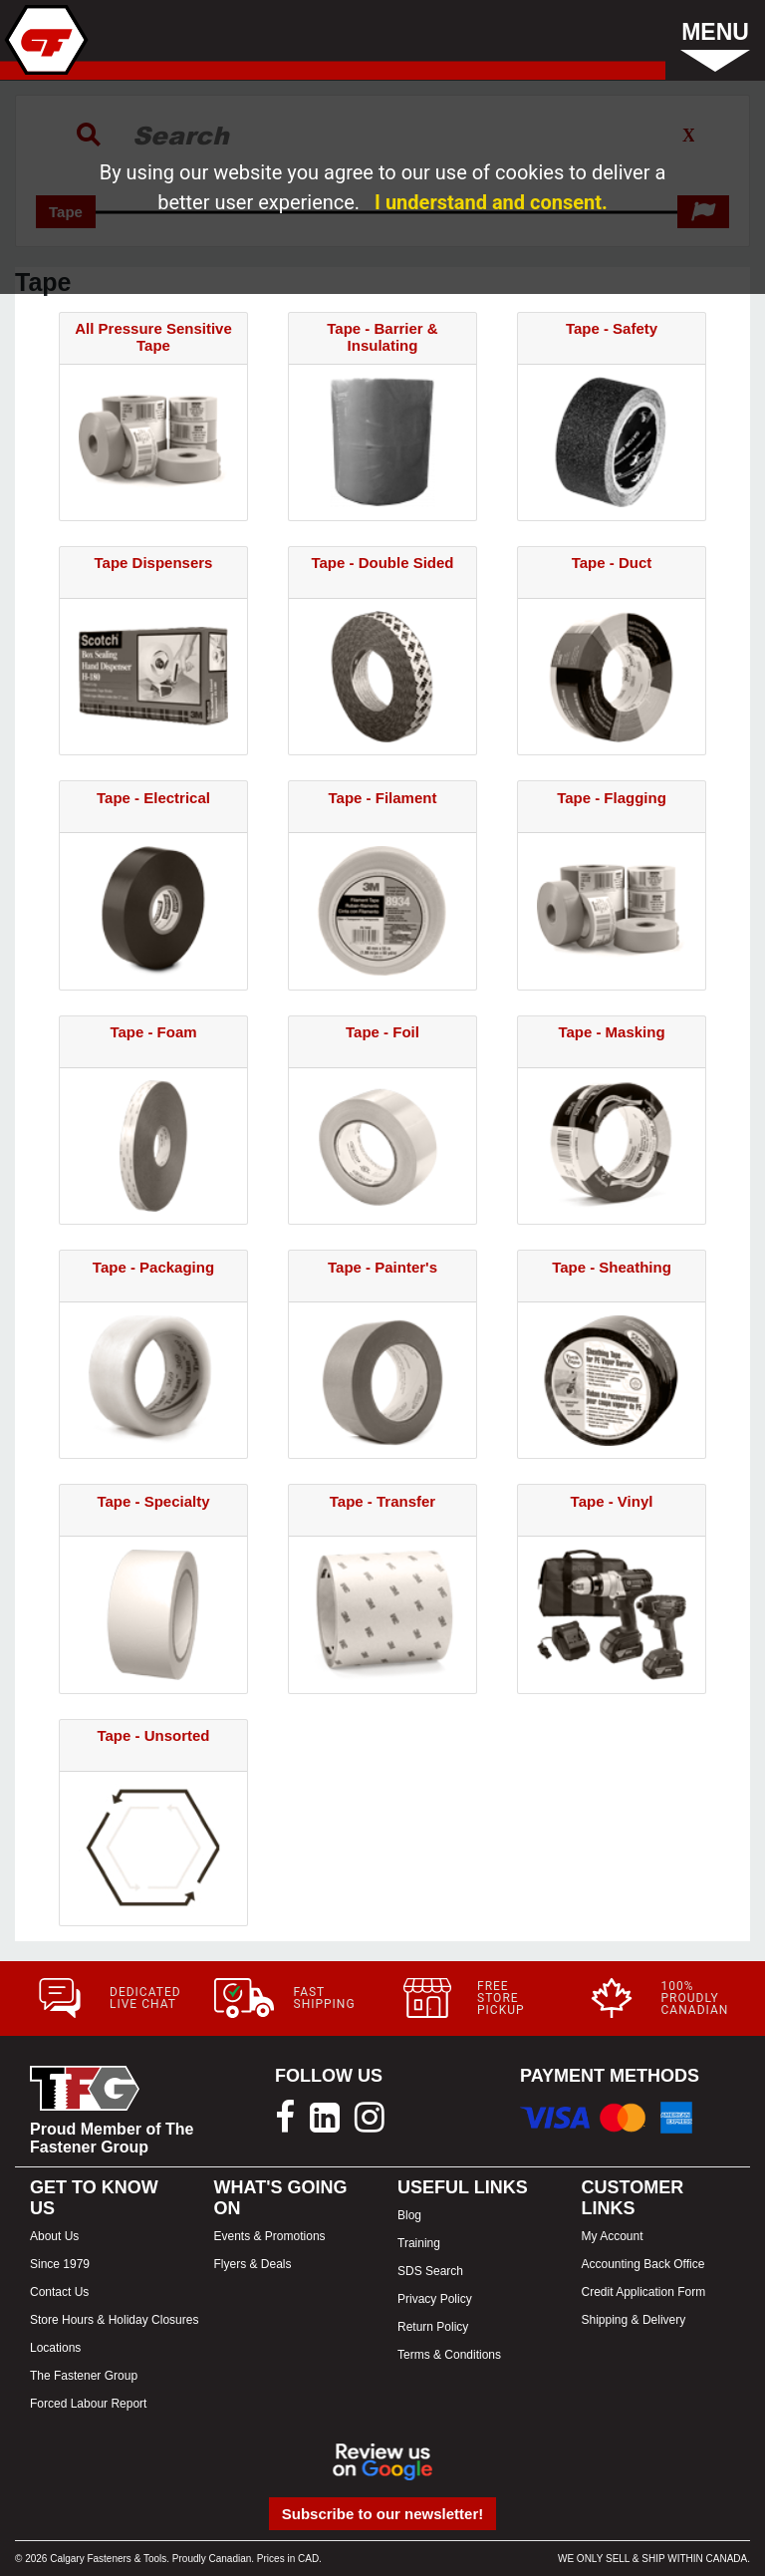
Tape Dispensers (154, 562)
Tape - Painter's (382, 1267)
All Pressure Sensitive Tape (153, 337)
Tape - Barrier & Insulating (382, 337)
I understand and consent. (491, 202)
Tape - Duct (612, 562)
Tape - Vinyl (612, 1501)
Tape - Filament (383, 797)
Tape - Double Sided (382, 562)
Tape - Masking (611, 1031)
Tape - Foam (153, 1031)
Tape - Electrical (153, 797)
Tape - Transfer (382, 1501)
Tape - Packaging (153, 1267)
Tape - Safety (611, 328)
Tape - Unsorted (153, 1735)
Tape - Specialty (153, 1501)
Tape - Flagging (611, 797)
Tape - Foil (382, 1031)
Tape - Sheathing (611, 1267)
